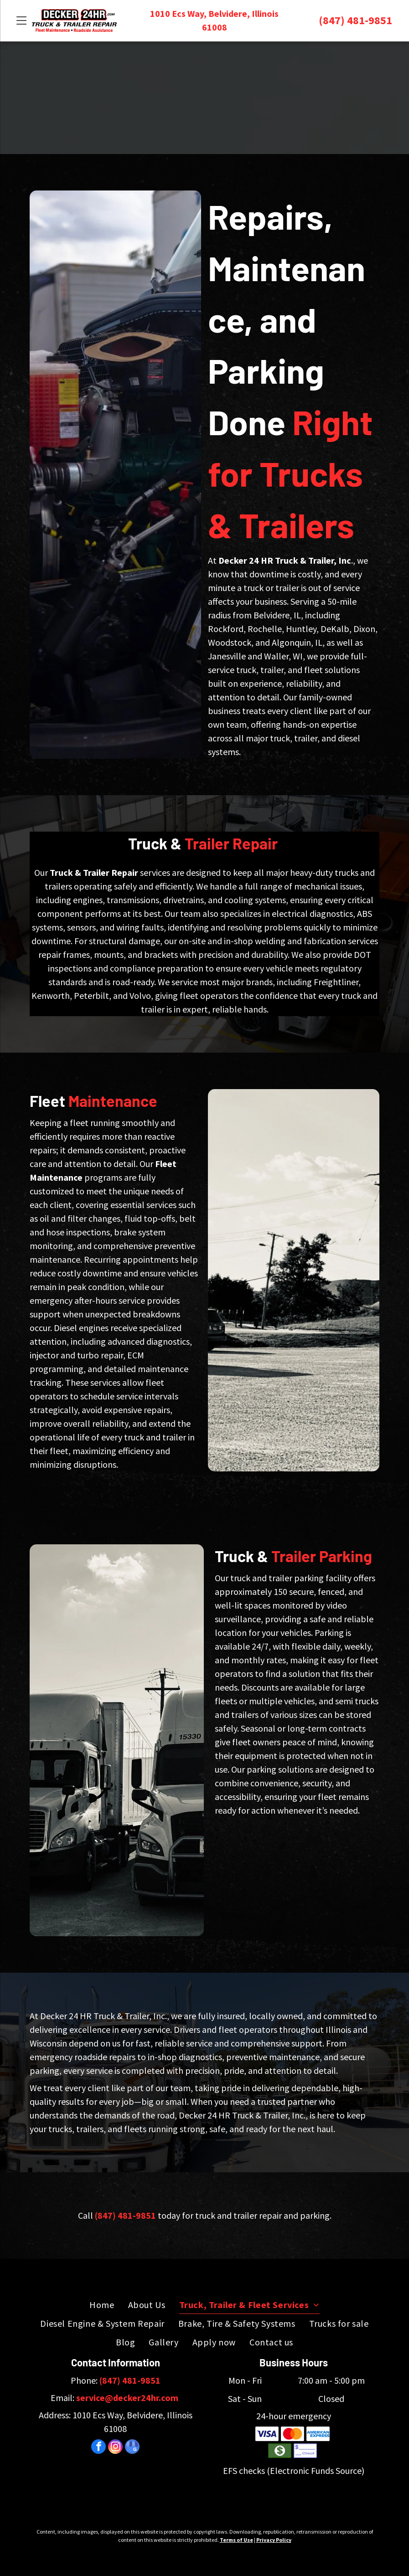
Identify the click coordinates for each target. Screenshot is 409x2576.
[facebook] (98, 2447)
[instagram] (115, 2447)
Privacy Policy (273, 2539)
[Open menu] (21, 20)
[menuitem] (102, 2304)
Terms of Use (236, 2539)
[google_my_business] (132, 2447)
